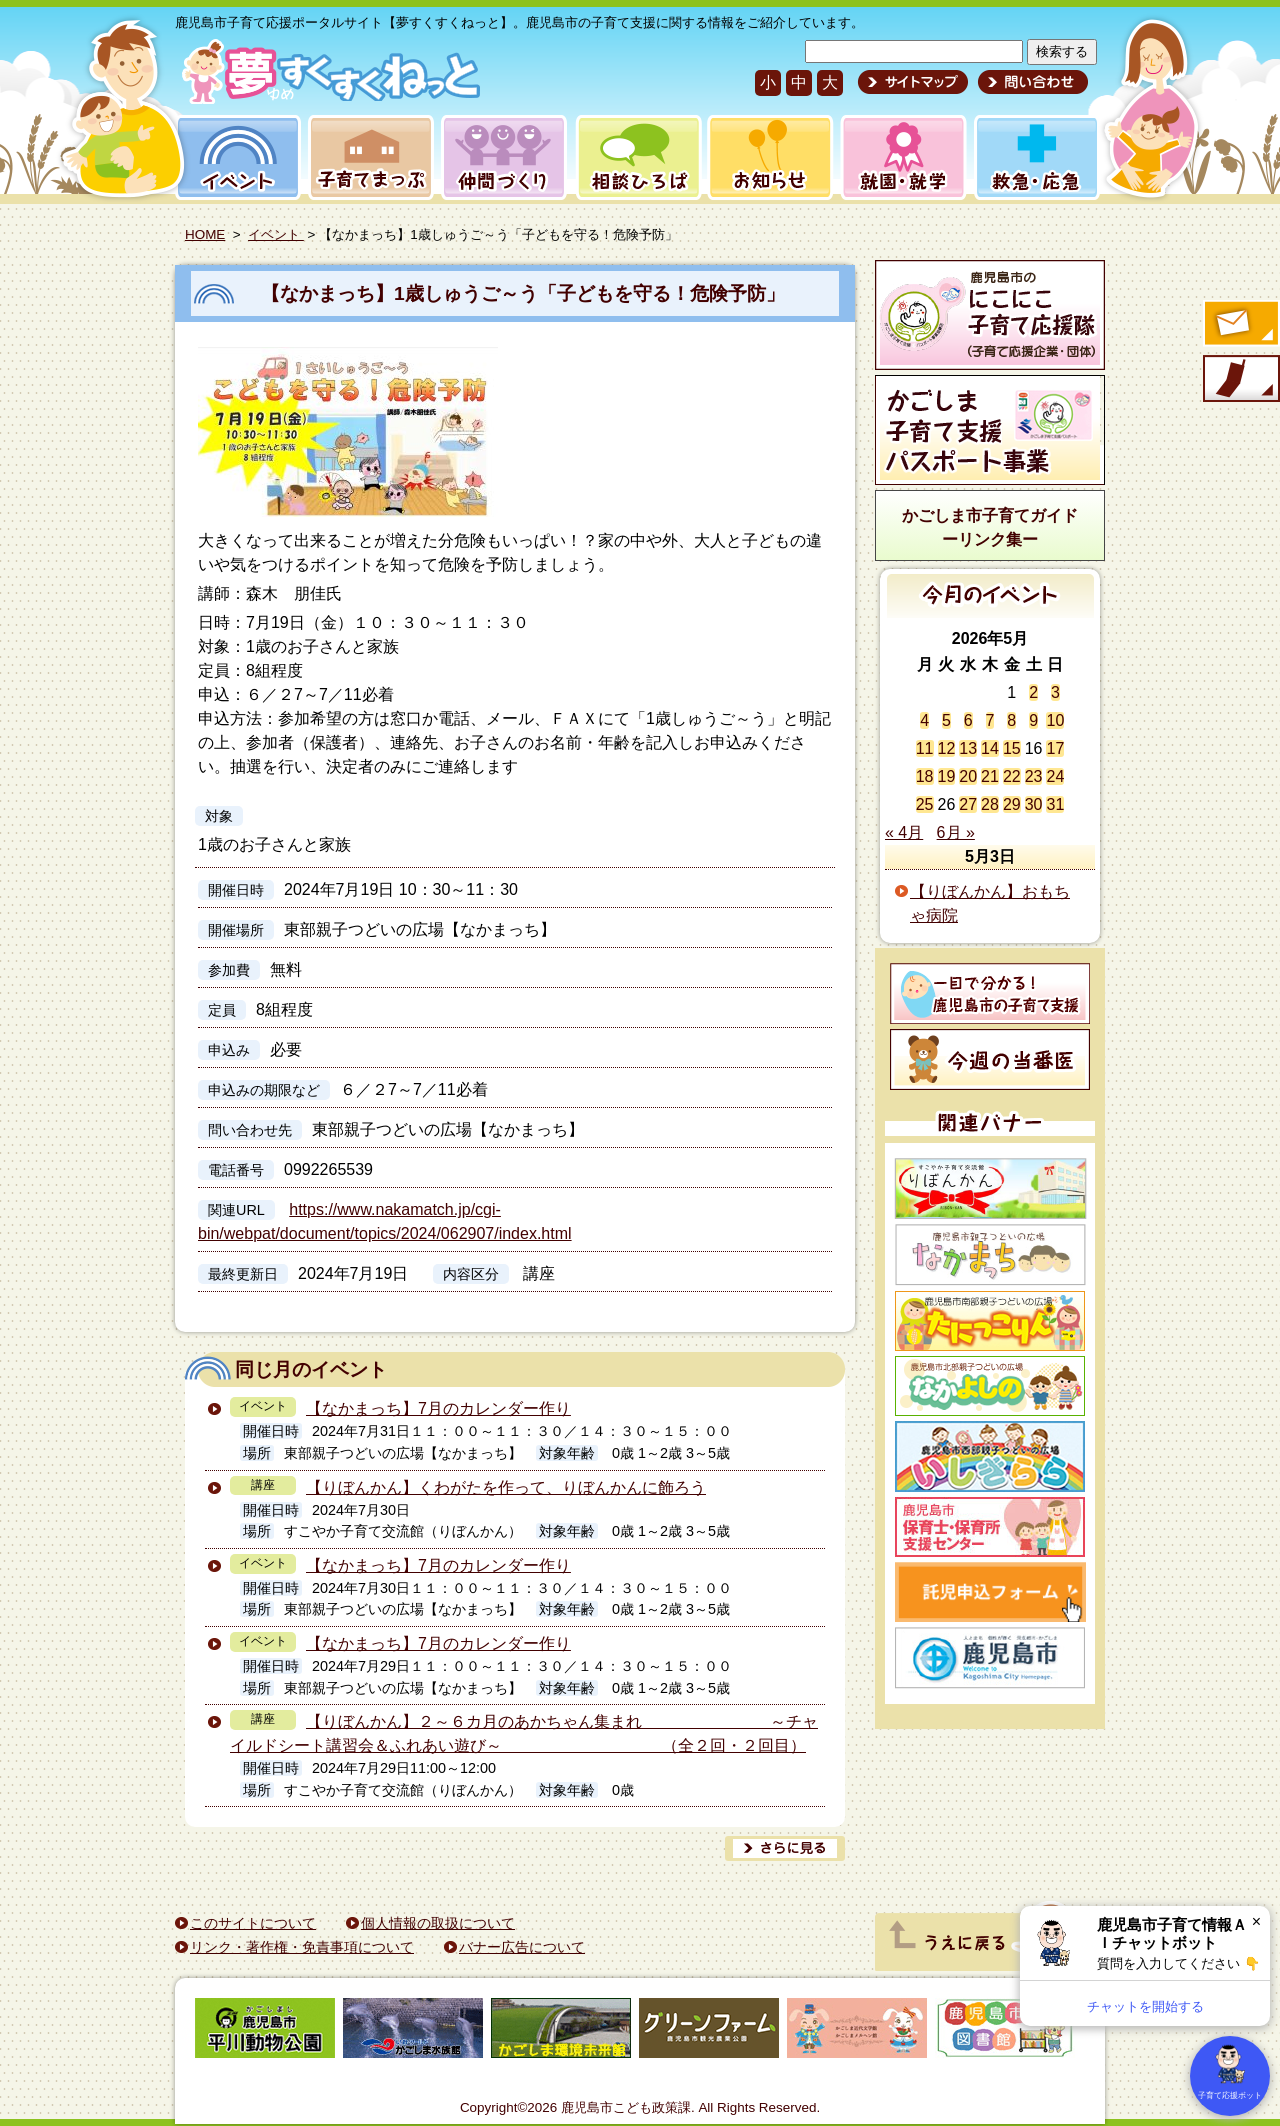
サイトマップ (913, 82)
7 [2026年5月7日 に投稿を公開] (990, 720)
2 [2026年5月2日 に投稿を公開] (1033, 692)
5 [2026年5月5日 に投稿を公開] (946, 720)
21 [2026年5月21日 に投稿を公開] (990, 776)
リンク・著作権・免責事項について (302, 1947)
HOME (205, 234)
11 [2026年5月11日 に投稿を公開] (925, 748)
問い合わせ (1030, 82)
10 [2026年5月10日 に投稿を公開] (1055, 720)
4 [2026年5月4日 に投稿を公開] (924, 720)
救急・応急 (1035, 157)
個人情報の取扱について (438, 1923)
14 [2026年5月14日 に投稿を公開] (990, 748)
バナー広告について (522, 1947)
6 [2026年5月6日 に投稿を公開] (968, 720)
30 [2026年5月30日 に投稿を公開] (1034, 804)
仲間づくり (503, 157)
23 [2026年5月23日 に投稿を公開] (1034, 776)
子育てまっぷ (367, 157)
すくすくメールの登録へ (1240, 325)
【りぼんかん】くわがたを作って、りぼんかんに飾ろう (506, 1487)
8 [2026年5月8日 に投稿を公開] (1011, 720)
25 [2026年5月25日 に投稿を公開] (925, 804)
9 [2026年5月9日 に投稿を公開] (1033, 720)
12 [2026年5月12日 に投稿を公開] (947, 748)
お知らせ (766, 157)
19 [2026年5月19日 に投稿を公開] (947, 776)
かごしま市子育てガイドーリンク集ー (990, 527)
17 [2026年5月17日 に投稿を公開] (1055, 748)
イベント (235, 157)
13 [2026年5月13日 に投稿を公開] (968, 748)
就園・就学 (897, 157)
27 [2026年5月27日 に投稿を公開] (968, 804)
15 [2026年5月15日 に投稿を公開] (1012, 748)
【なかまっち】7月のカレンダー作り (438, 1408)
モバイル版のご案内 (1240, 380)
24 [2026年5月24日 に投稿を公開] (1055, 776)
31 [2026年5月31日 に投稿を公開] (1055, 804)
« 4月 (904, 832)
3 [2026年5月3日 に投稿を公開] (1055, 692)
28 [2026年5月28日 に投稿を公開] (990, 804)
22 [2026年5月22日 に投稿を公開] (1012, 776)
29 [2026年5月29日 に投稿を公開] (1012, 804)
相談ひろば (636, 157)
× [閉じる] (1256, 1921)
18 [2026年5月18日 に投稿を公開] (925, 776)
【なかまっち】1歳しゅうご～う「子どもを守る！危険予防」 (523, 293)
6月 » (956, 832)
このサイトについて (253, 1923)
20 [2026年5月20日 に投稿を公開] (968, 776)
